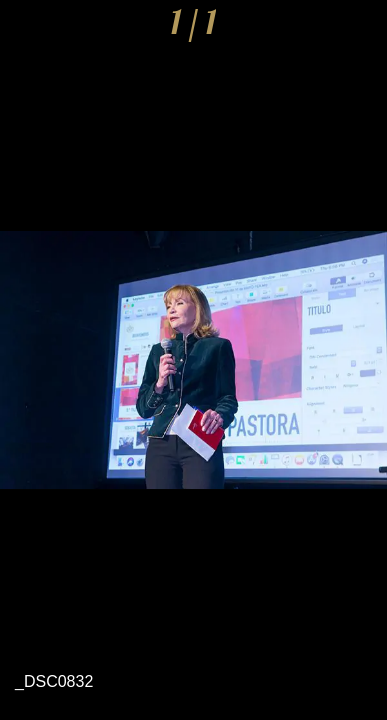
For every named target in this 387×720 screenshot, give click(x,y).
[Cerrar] (28, 28)
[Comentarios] (359, 28)
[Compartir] (307, 28)
